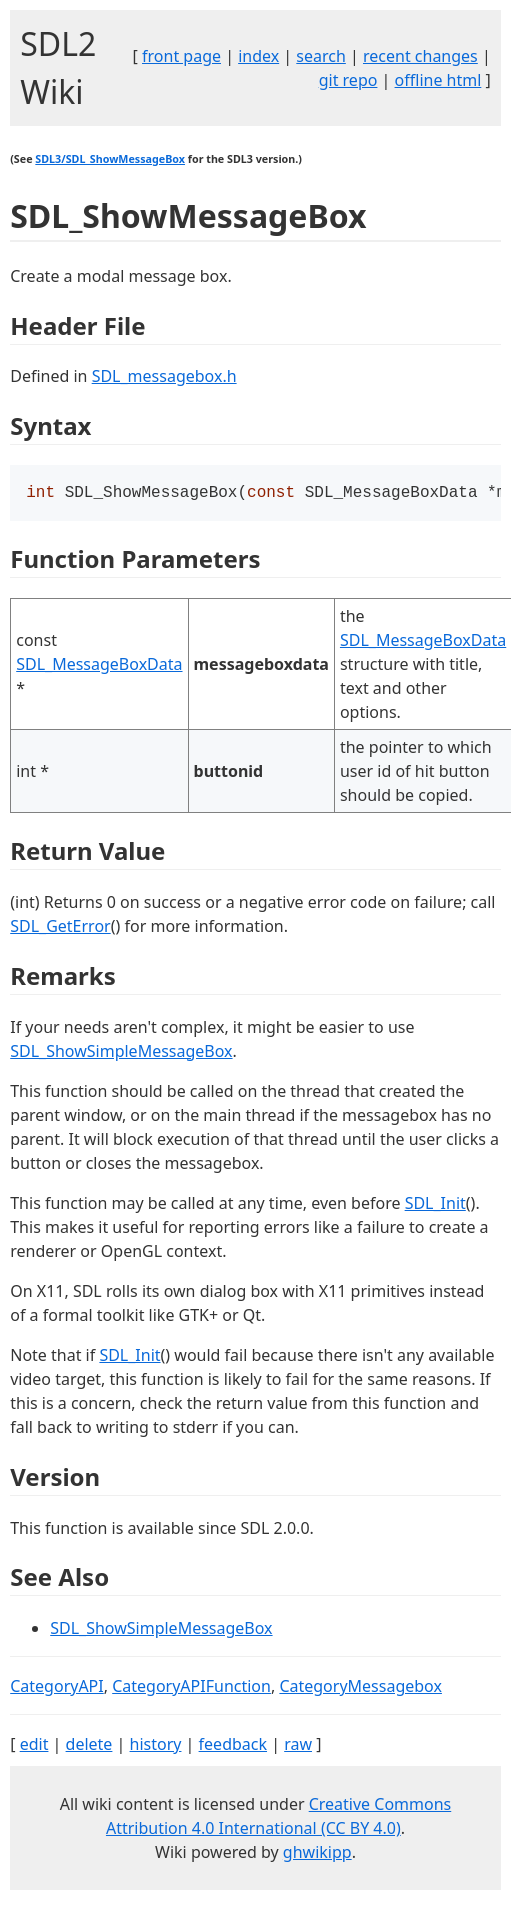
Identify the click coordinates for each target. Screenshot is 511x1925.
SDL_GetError (60, 928)
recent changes (420, 56)
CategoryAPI (57, 1688)
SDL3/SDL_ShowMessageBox (110, 159)
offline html (438, 80)
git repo (348, 80)
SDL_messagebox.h (164, 376)
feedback (233, 1746)
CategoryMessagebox (360, 1688)
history (156, 1746)
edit (34, 1746)
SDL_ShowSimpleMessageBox (121, 1053)
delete (89, 1746)
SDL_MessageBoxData (99, 666)
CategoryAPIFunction (191, 1688)
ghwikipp (317, 1854)
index (258, 56)
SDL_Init (435, 1205)
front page (181, 56)
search (321, 56)
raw (298, 1746)
